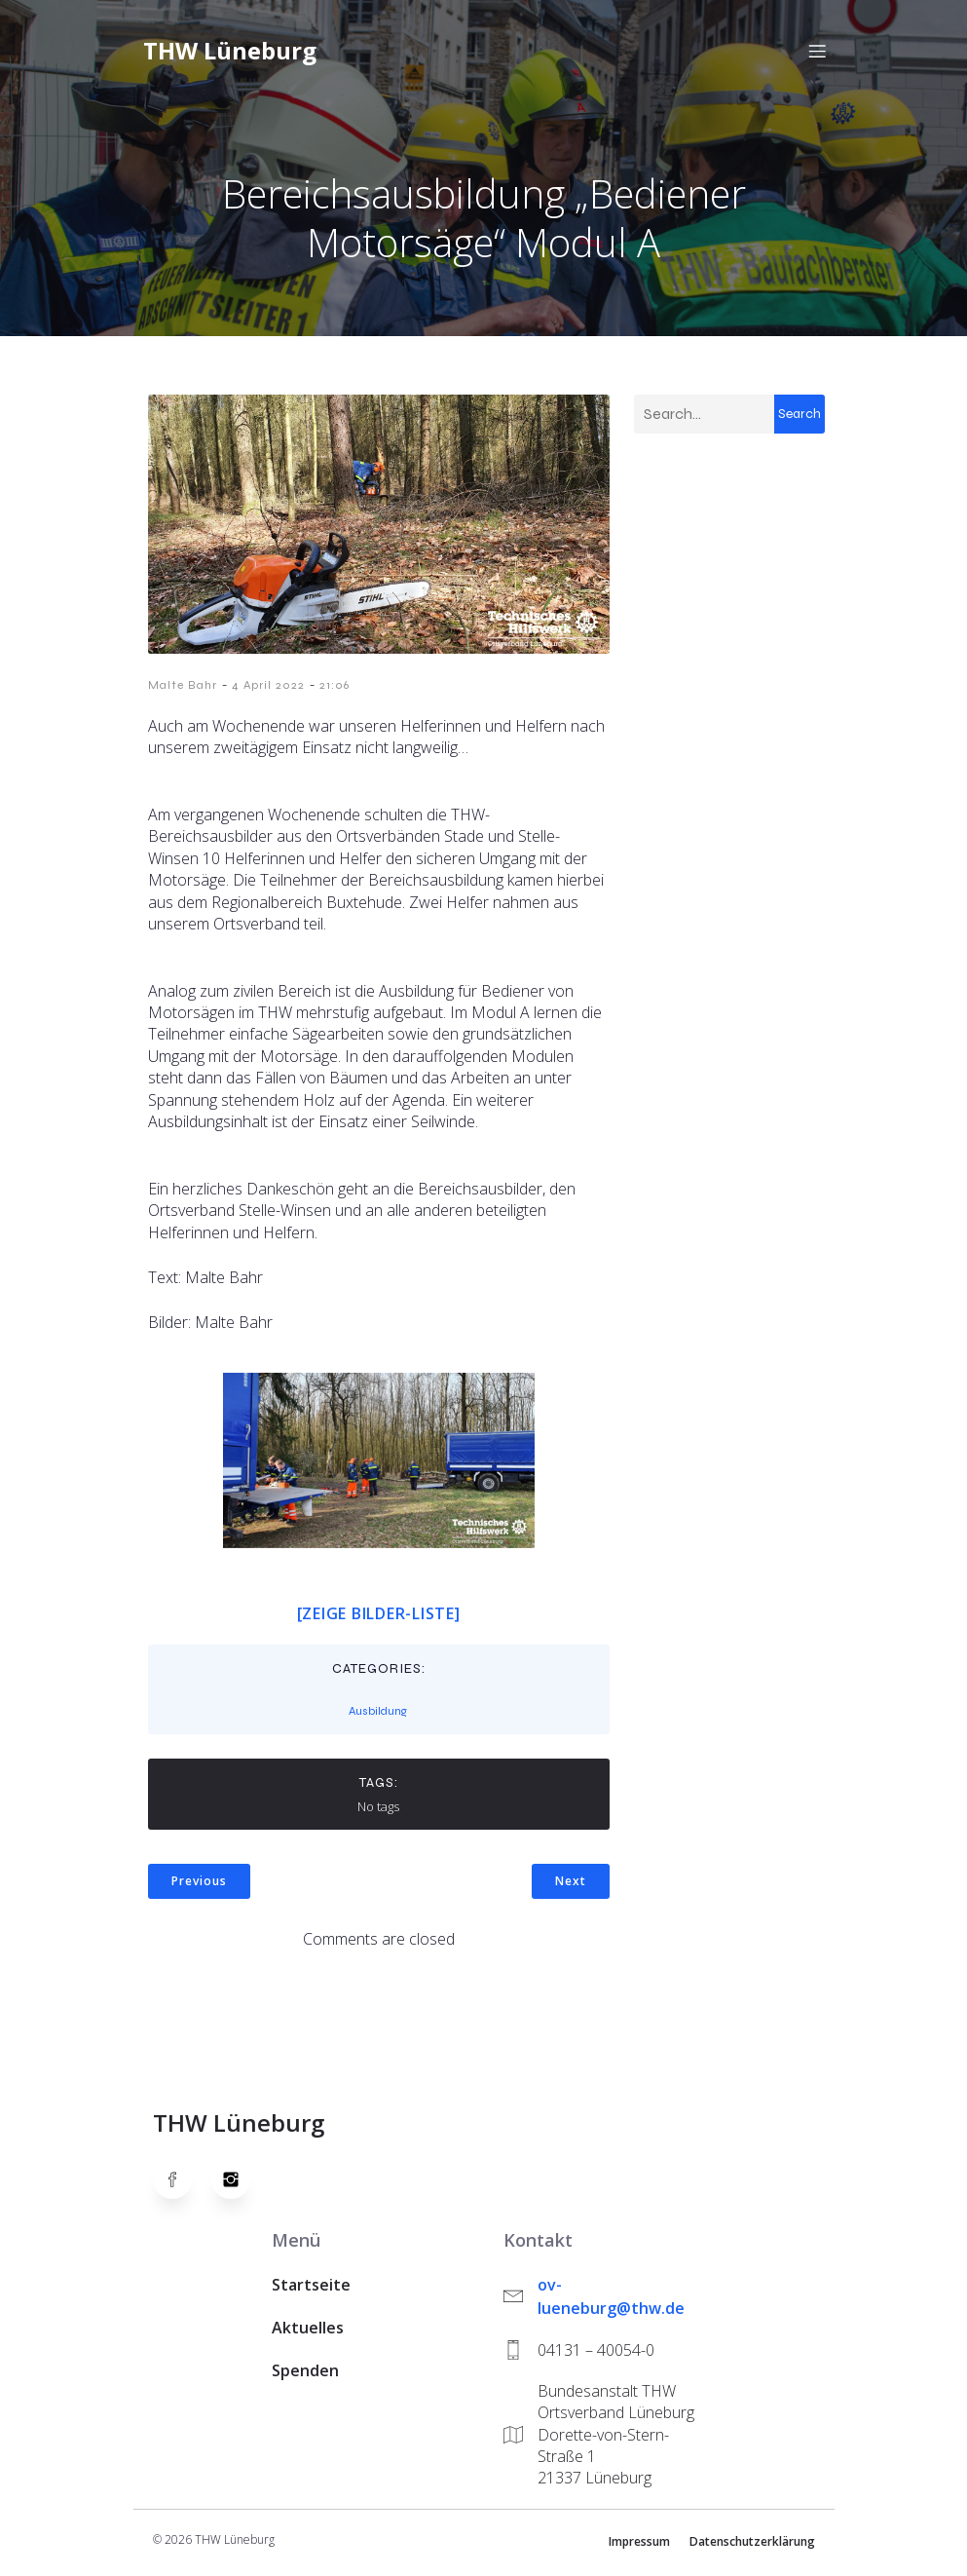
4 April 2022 (268, 691)
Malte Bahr (182, 691)
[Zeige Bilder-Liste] (379, 1619)
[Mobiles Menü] (818, 53)
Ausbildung (378, 1717)
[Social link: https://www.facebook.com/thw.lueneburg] (182, 2185)
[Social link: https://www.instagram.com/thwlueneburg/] (240, 2185)
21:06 (334, 691)
